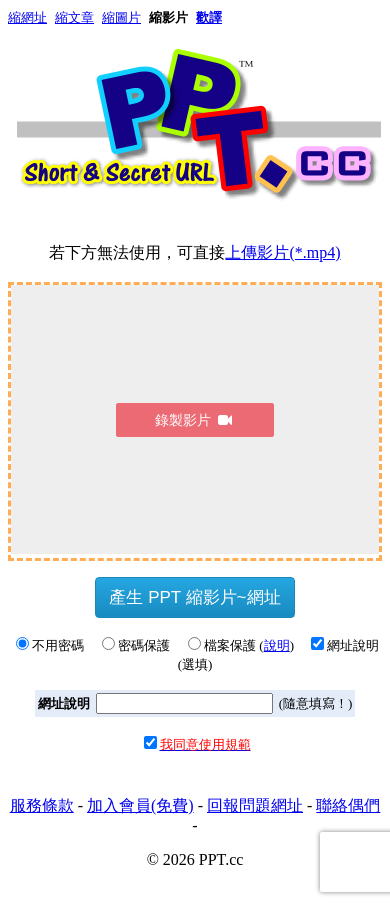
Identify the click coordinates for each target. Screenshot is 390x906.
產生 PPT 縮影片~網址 (194, 597)
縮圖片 (121, 17)
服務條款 (42, 805)
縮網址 (27, 17)
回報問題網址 (255, 805)
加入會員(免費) (140, 805)
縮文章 (74, 17)
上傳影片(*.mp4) (282, 252)
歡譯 (209, 17)
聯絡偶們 (348, 805)
